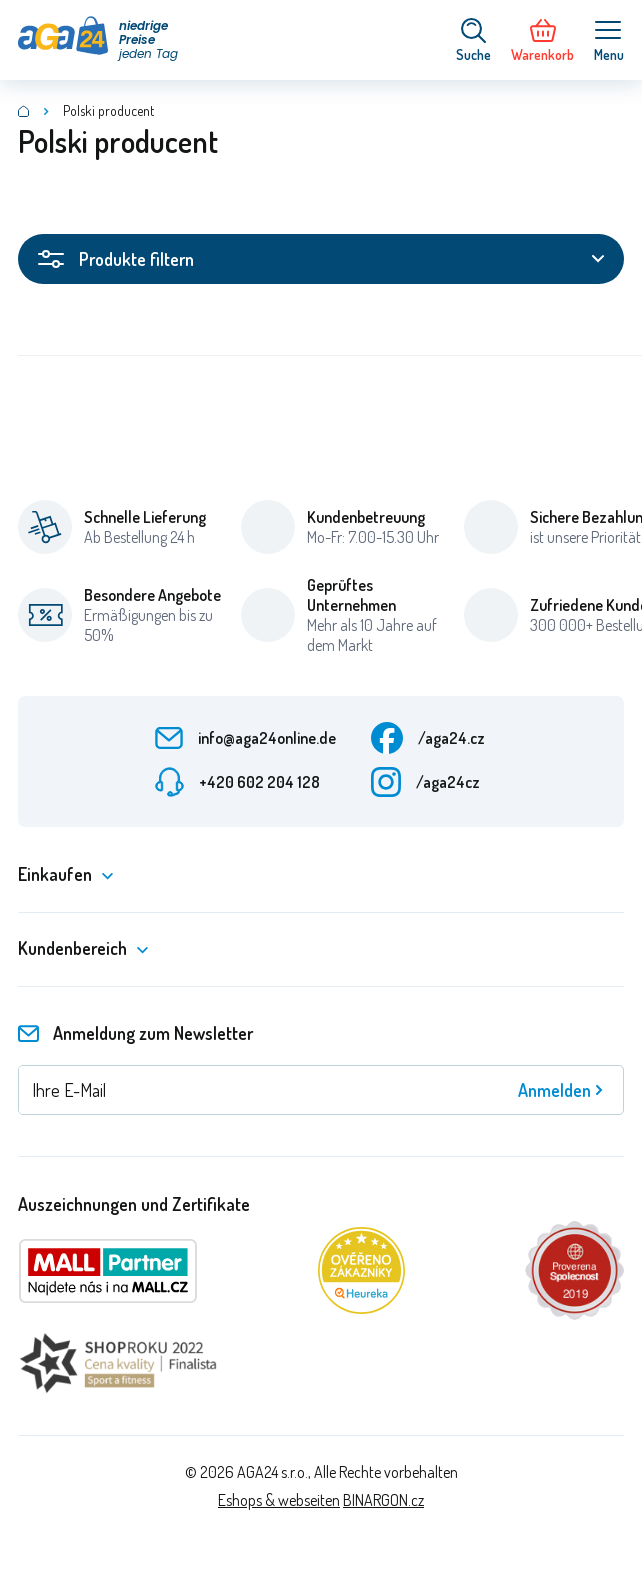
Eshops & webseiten (279, 1500)
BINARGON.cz (383, 1500)
